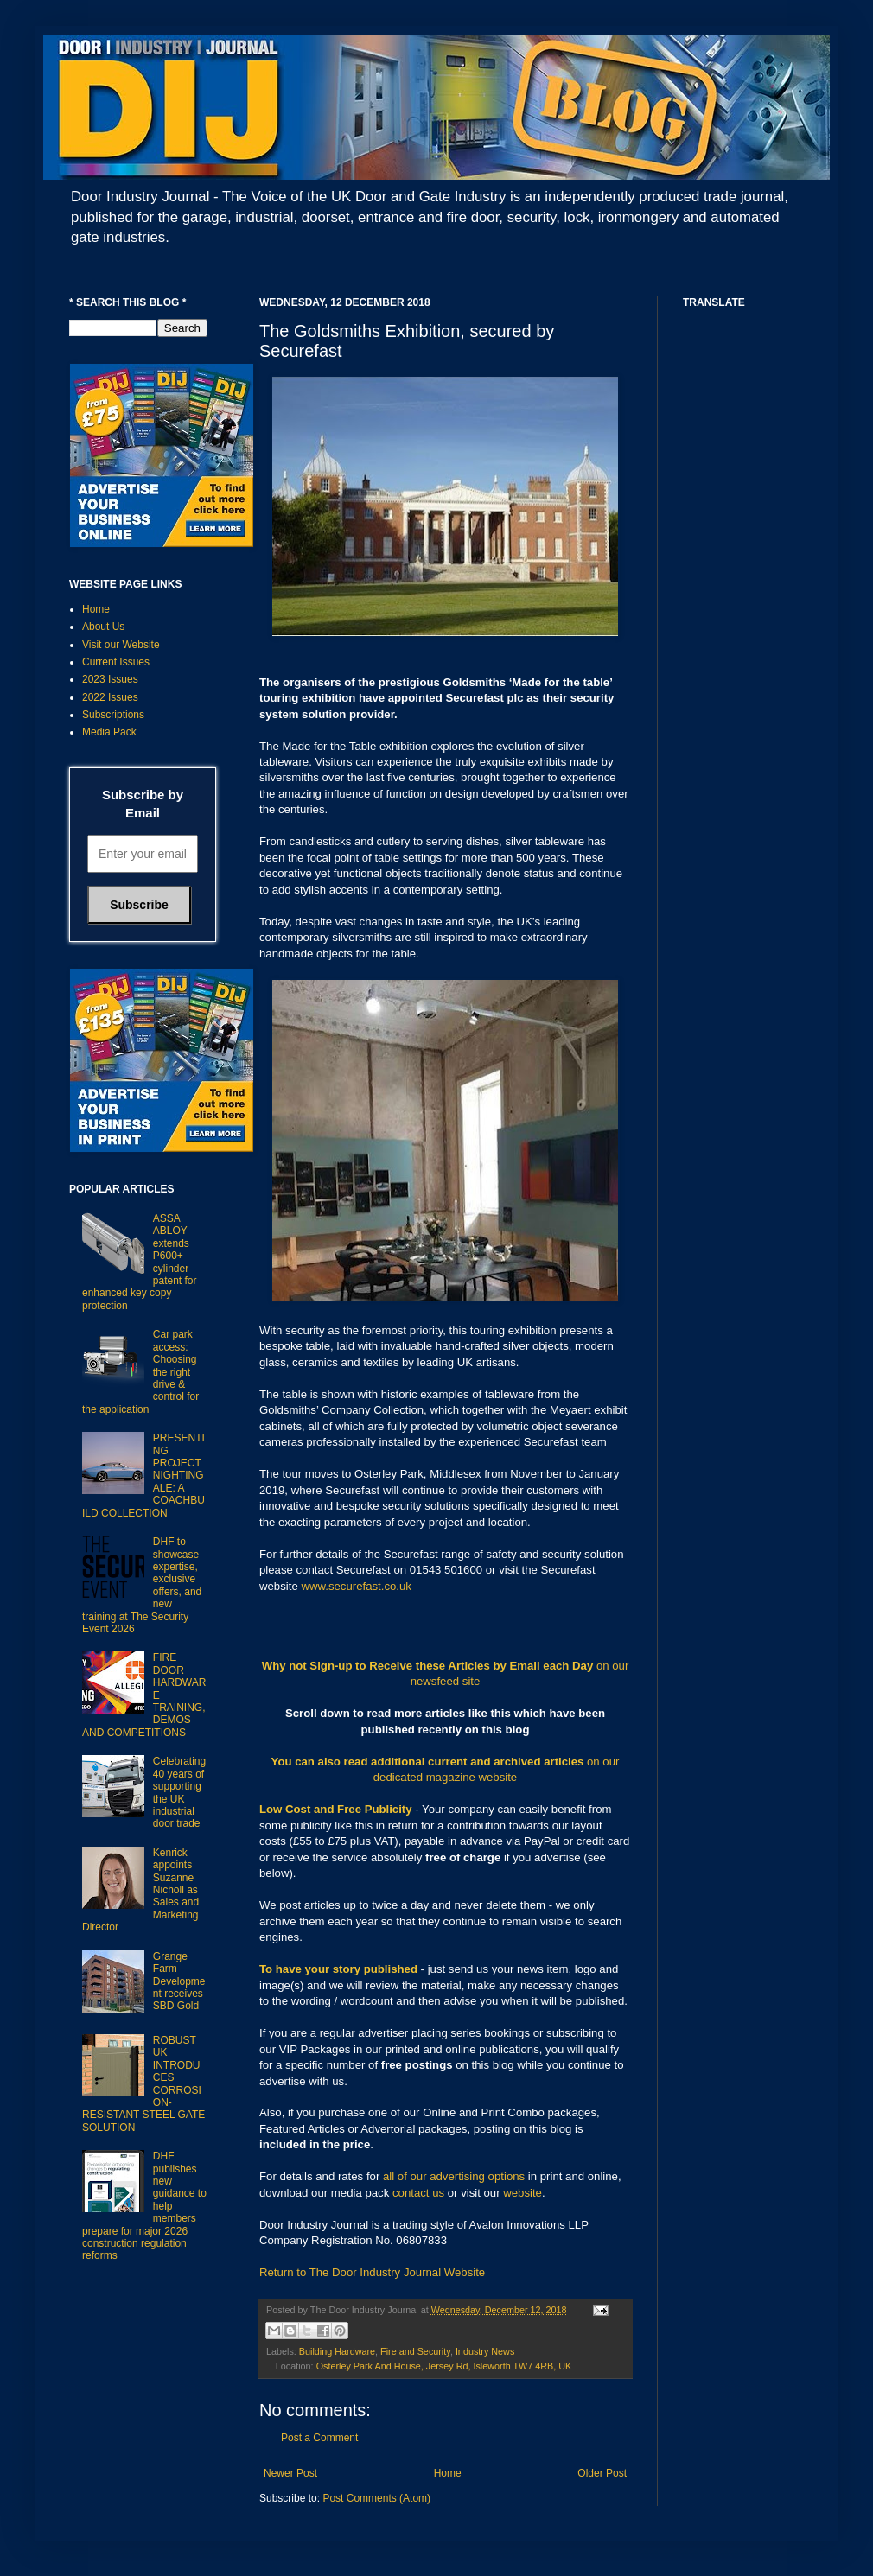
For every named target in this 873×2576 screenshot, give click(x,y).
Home (448, 2473)
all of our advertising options (455, 2176)
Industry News (485, 2351)
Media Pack (109, 732)
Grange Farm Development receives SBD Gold (179, 1981)
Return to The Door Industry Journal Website (372, 2272)
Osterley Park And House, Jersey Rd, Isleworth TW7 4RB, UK (444, 2366)
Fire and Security (415, 2351)
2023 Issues (110, 679)
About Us (103, 626)
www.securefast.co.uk (356, 1586)
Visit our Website (121, 645)
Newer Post (290, 2473)
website (522, 2192)
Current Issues (116, 662)
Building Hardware (337, 2351)
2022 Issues (110, 697)
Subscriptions (113, 715)
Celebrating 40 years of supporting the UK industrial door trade (179, 1792)
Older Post (602, 2473)
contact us (418, 2192)
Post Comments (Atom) (376, 2498)
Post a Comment (319, 2438)
